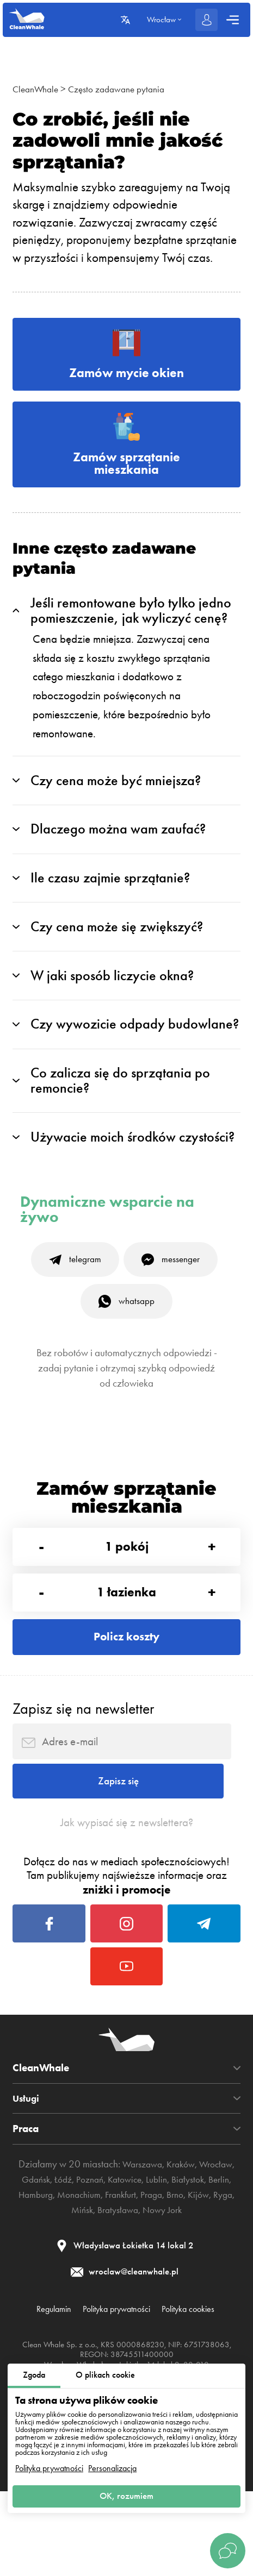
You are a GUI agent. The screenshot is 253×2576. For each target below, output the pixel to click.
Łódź (112, 2258)
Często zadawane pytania (126, 89)
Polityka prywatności (49, 2465)
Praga (25, 2288)
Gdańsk (82, 2258)
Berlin (78, 2273)
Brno (51, 2288)
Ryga (103, 2288)
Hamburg (113, 2273)
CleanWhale (38, 89)
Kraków (202, 2242)
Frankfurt (207, 2273)
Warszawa (159, 2242)
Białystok (45, 2273)
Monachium (161, 2273)
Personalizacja (112, 2465)
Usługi (27, 2176)
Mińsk (130, 2288)
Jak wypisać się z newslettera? (126, 1883)
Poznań (141, 2258)
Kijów (76, 2288)
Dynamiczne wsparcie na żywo (107, 1236)
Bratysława (169, 2288)
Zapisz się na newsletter (83, 1757)
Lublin (214, 2258)
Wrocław (43, 2258)
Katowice (179, 2258)
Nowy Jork (218, 2288)
